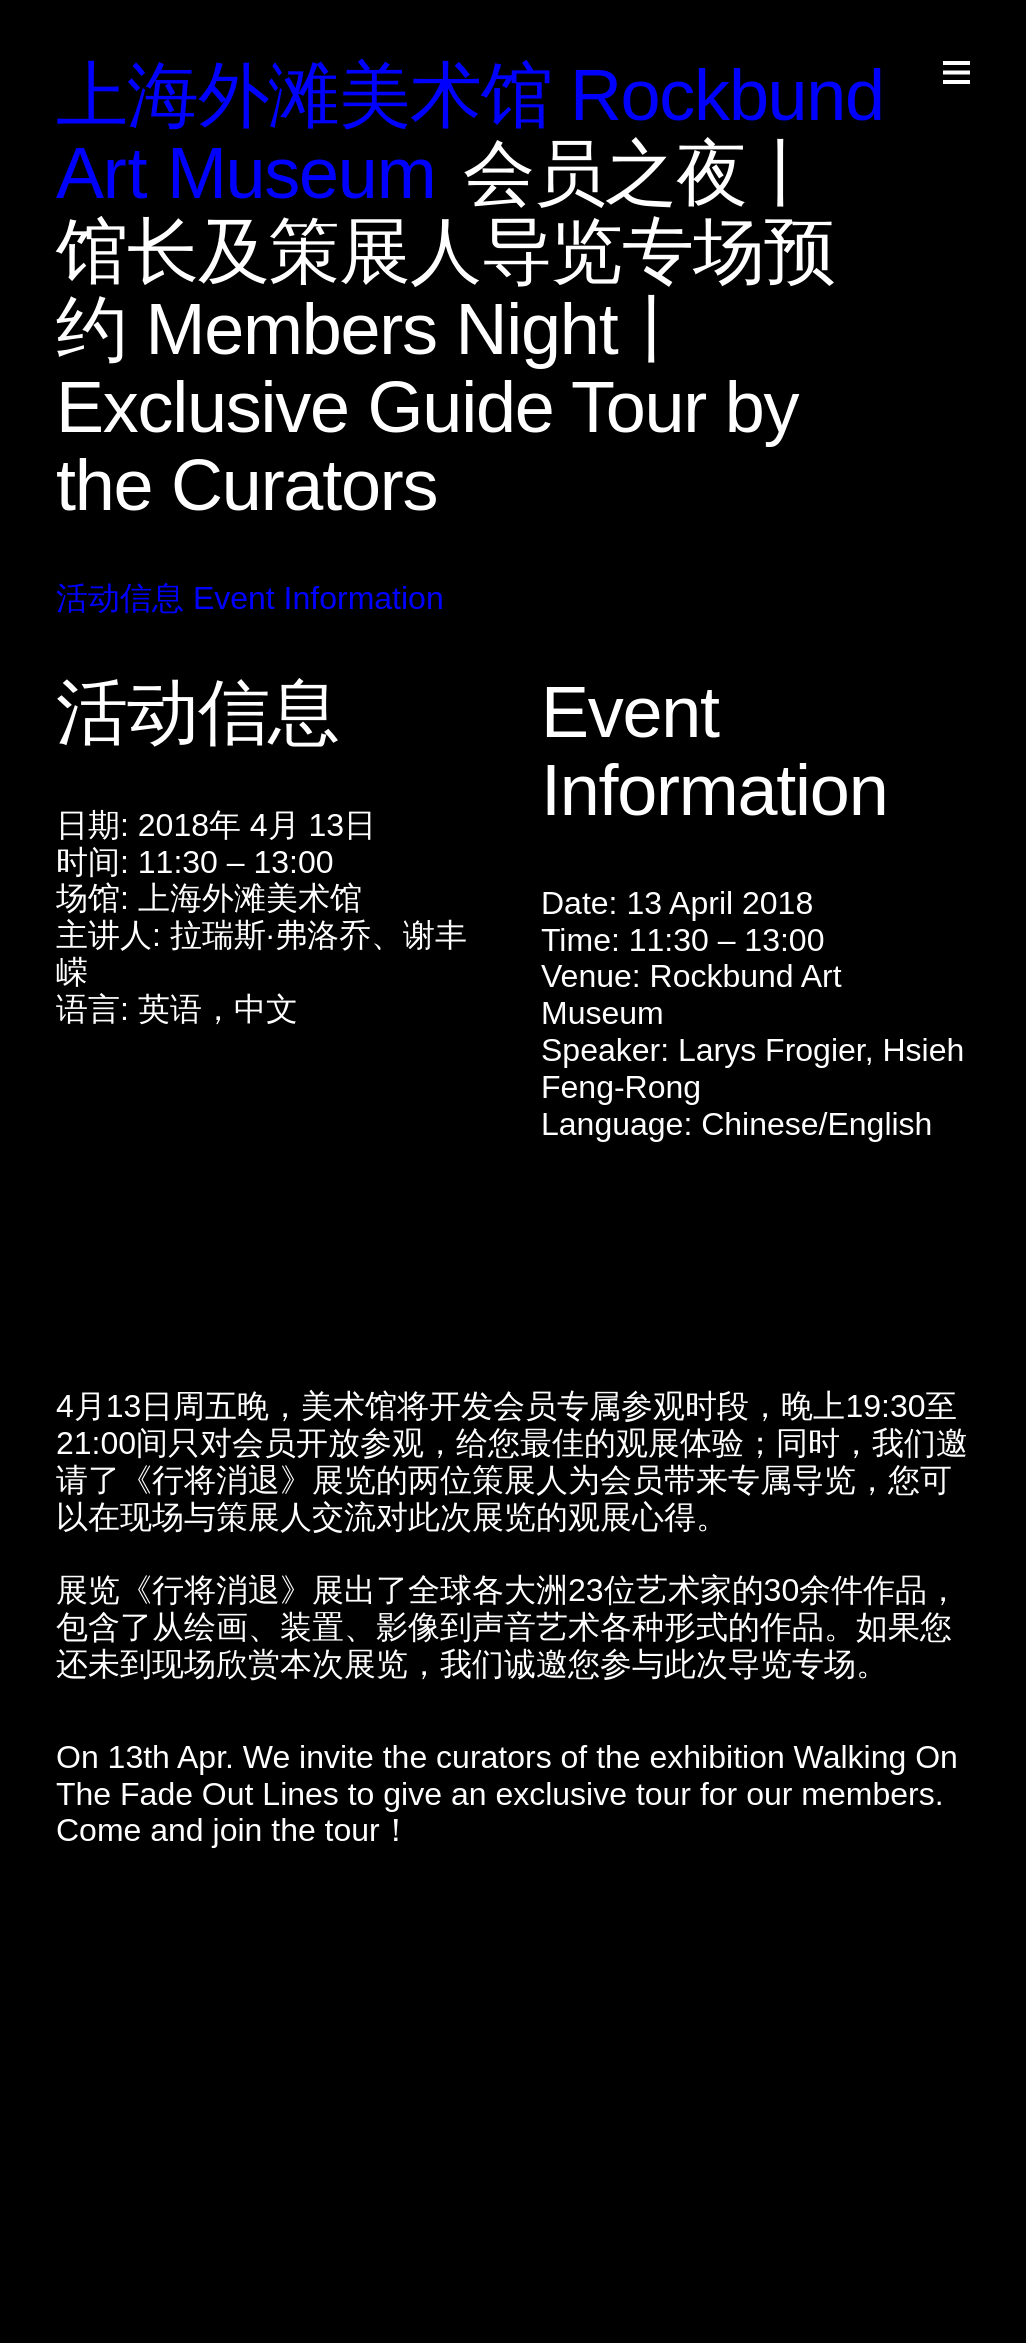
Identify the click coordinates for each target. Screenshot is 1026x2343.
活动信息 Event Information (250, 598)
